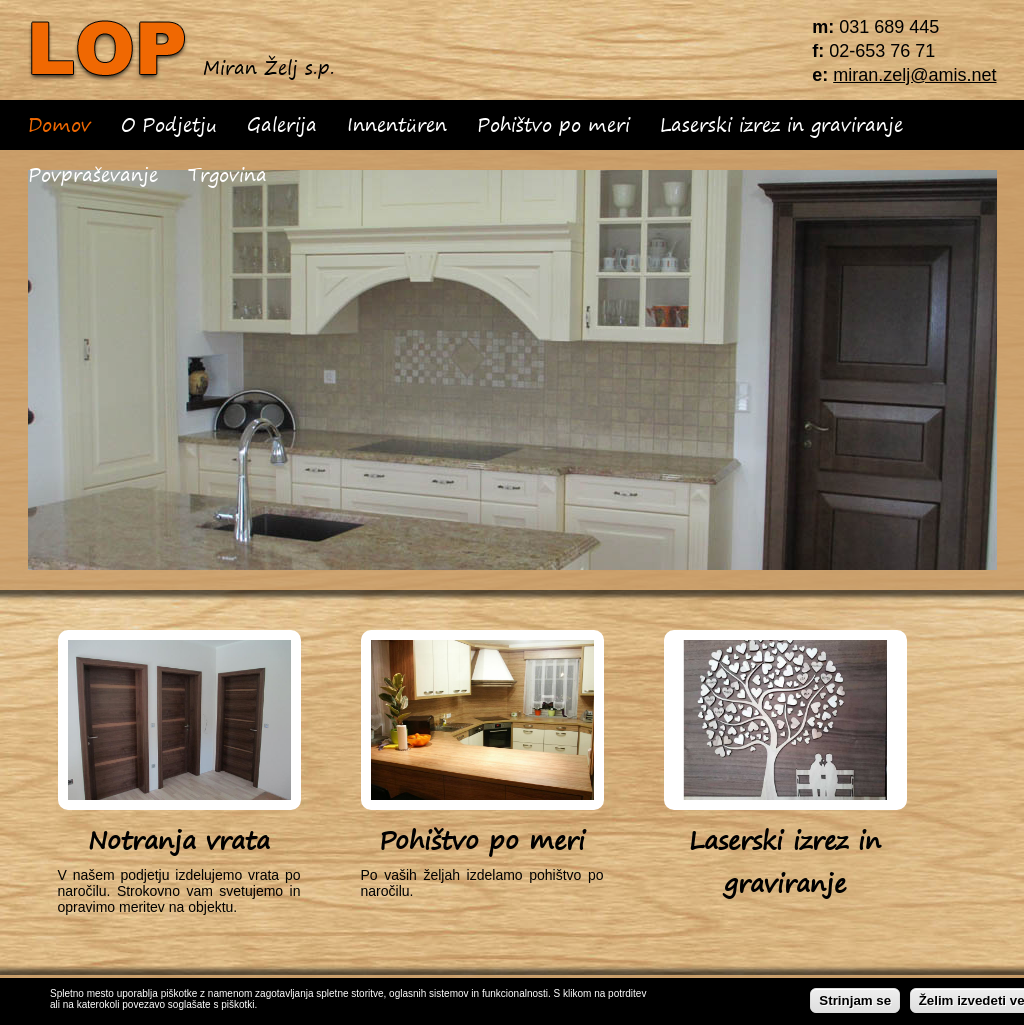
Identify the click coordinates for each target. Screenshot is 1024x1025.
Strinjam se (855, 1002)
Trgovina (227, 174)
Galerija (282, 124)
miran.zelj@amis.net (914, 75)
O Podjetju (169, 124)
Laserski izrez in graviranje (781, 124)
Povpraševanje (93, 174)
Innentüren (397, 124)
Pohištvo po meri (553, 124)
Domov (59, 124)
